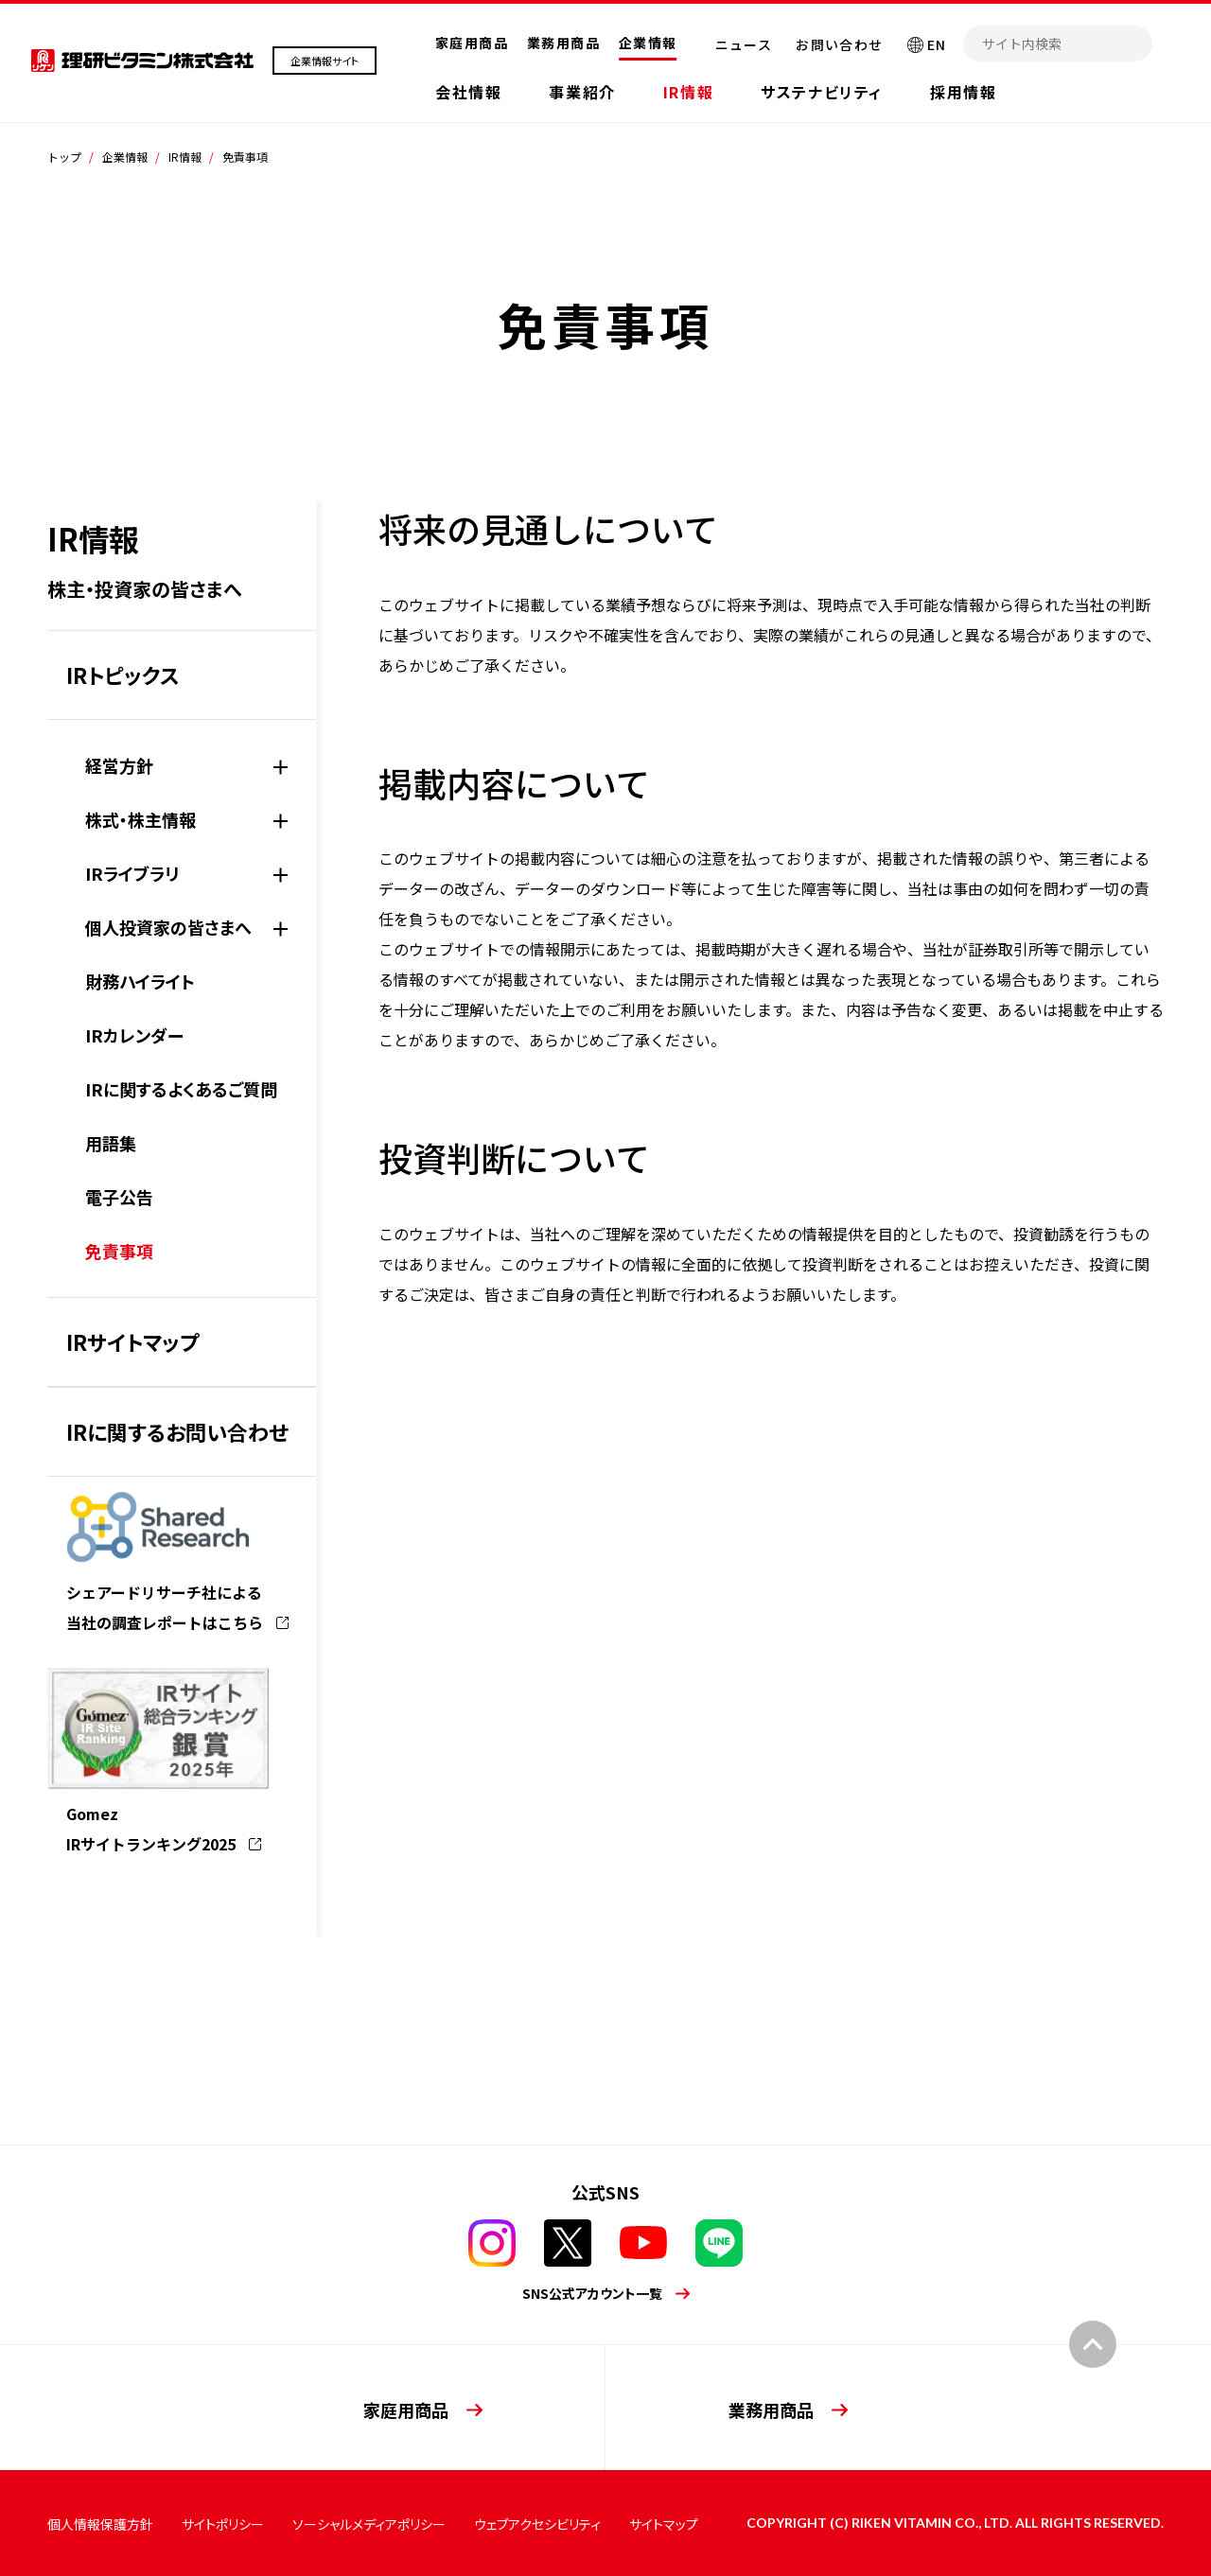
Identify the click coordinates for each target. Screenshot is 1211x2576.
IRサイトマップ (132, 1341)
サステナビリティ (822, 91)
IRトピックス (123, 674)
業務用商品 (563, 42)
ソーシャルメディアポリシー (369, 2524)
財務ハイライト (140, 981)
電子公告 (119, 1196)
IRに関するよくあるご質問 (181, 1089)
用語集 (110, 1142)
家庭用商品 (471, 42)
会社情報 (468, 91)
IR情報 (688, 91)
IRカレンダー (134, 1035)
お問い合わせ (839, 44)
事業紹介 (582, 91)
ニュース (744, 44)
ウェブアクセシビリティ (537, 2524)
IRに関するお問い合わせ (177, 1431)
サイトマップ (663, 2524)
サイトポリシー (223, 2524)
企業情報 (648, 42)
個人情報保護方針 (100, 2524)
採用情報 (963, 91)
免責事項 (119, 1250)
